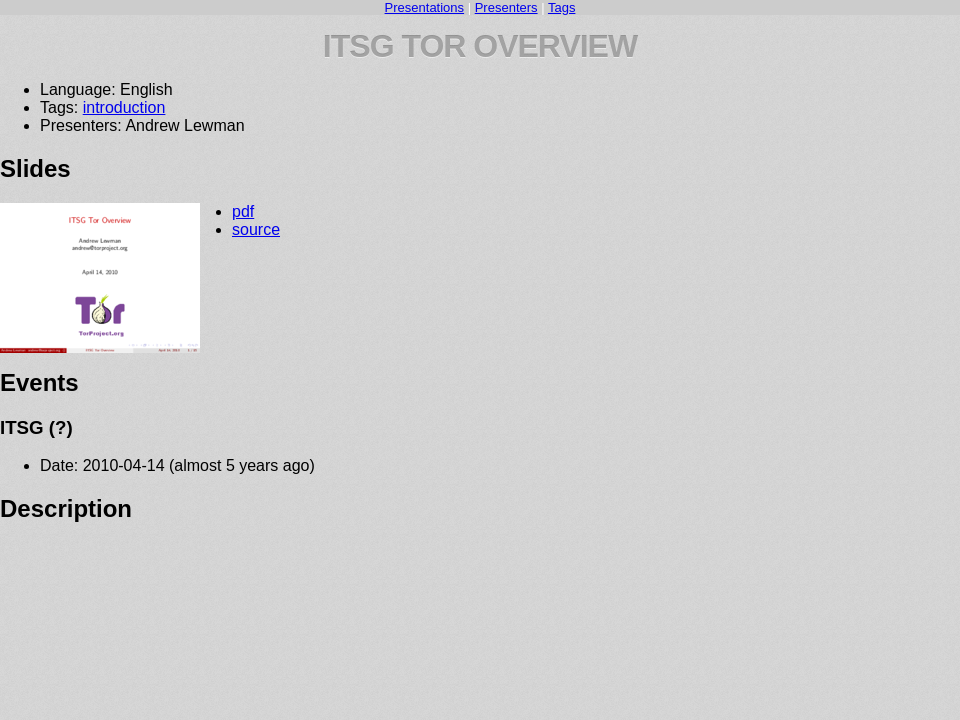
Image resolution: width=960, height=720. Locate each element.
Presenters (506, 7)
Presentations (425, 7)
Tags (561, 7)
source (256, 229)
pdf (243, 211)
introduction (124, 107)
